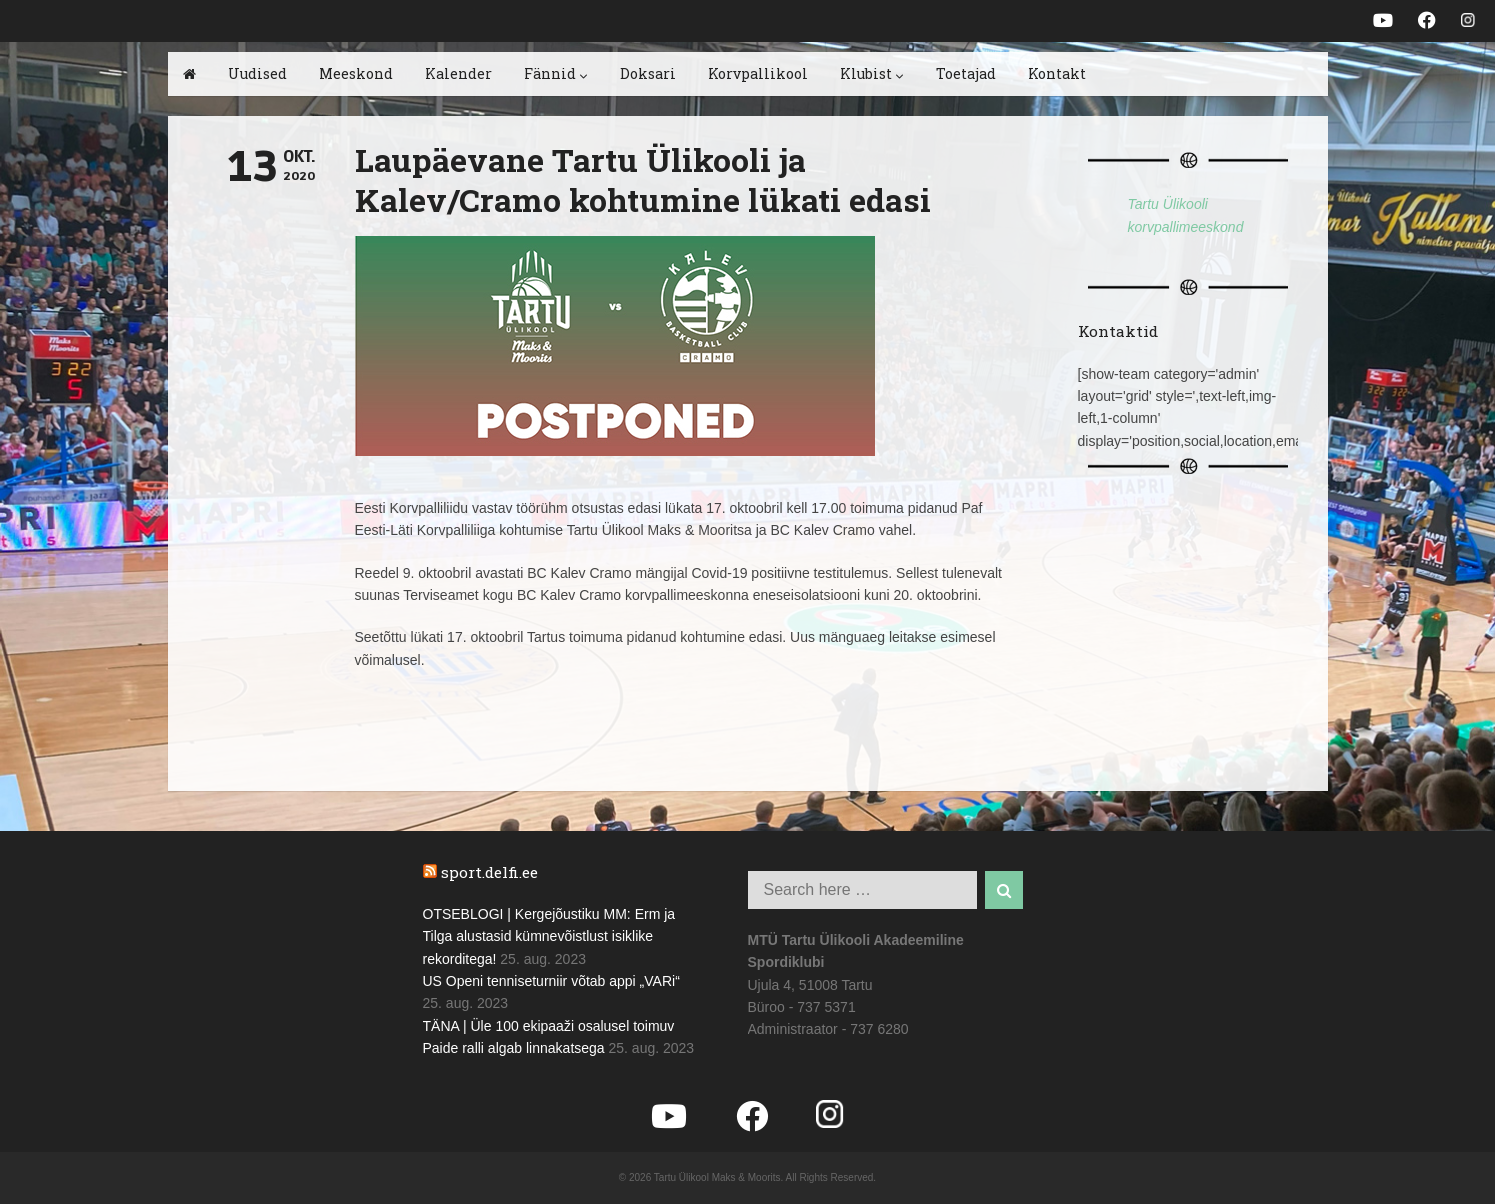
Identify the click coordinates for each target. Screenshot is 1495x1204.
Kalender (458, 73)
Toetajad (966, 73)
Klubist (872, 73)
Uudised (257, 73)
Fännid (556, 73)
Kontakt (1057, 73)
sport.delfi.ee (489, 872)
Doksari (648, 73)
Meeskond (356, 73)
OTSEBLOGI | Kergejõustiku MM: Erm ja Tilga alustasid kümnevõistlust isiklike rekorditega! (549, 936)
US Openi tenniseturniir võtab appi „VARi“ (551, 981)
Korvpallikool (758, 73)
